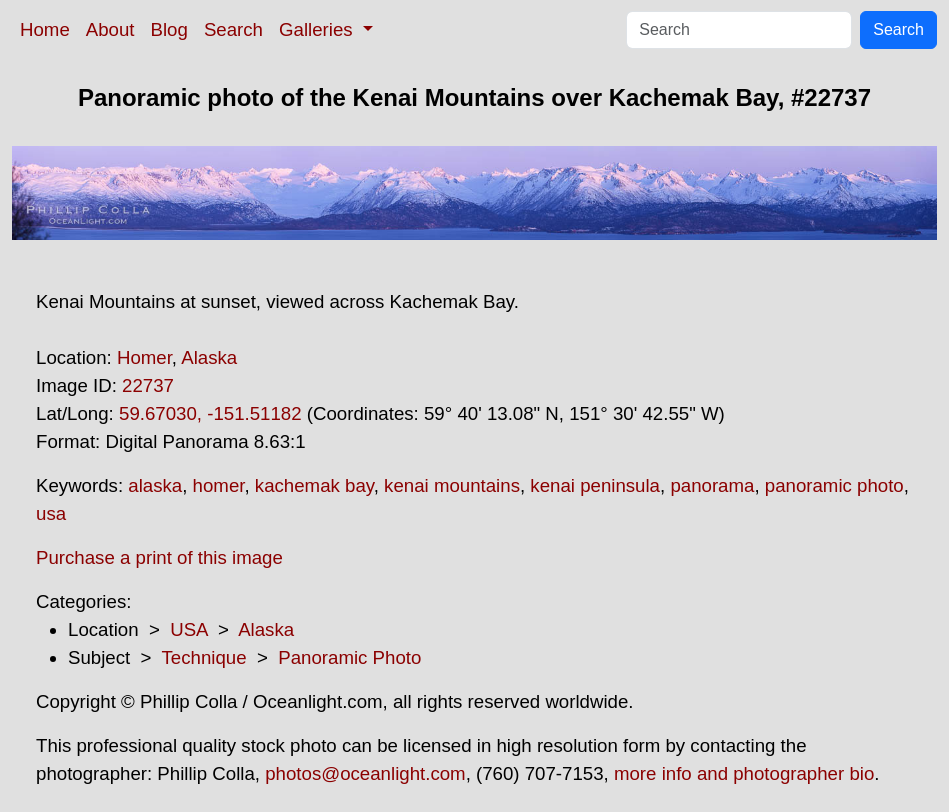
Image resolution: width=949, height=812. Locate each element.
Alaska (209, 357)
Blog (169, 29)
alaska (155, 485)
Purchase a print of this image (159, 557)
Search (233, 29)
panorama (712, 485)
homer (219, 485)
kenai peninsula (595, 485)
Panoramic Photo (349, 657)
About (110, 29)
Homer (144, 357)
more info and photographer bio (744, 773)
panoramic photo (834, 485)
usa (51, 513)
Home (45, 29)
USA (188, 629)
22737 (148, 385)
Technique (204, 657)
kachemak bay (314, 485)
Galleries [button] (318, 29)
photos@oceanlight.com (365, 773)
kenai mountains (452, 485)
